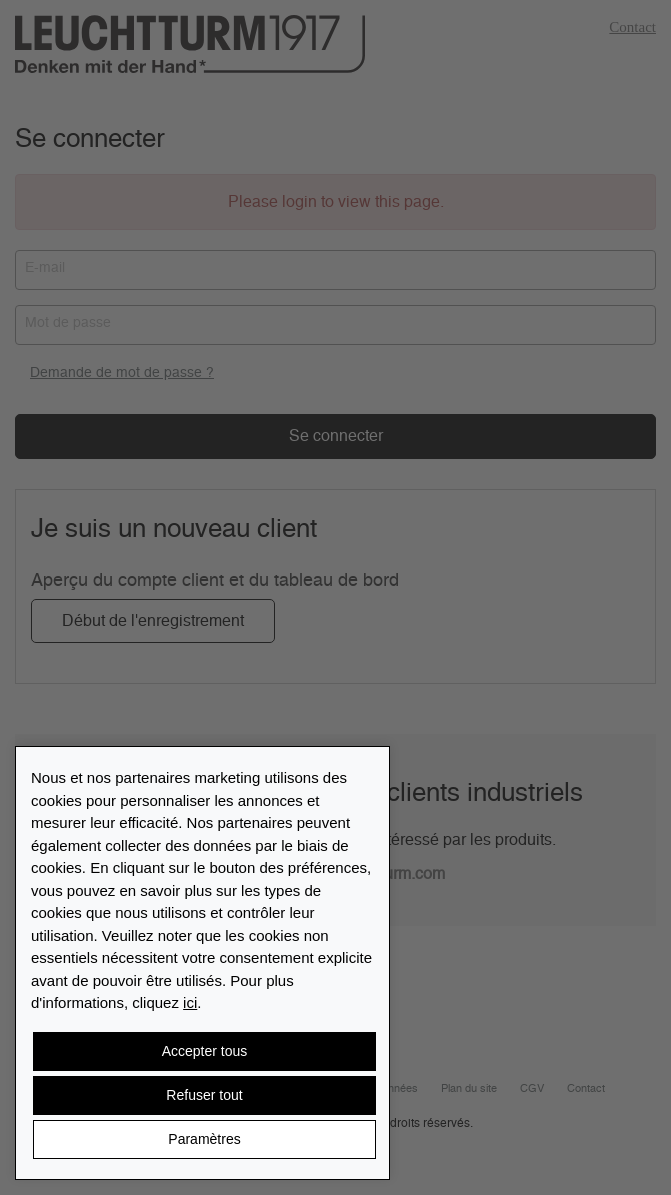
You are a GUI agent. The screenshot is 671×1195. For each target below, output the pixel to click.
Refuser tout (204, 1095)
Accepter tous (205, 1051)
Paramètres (204, 1139)
